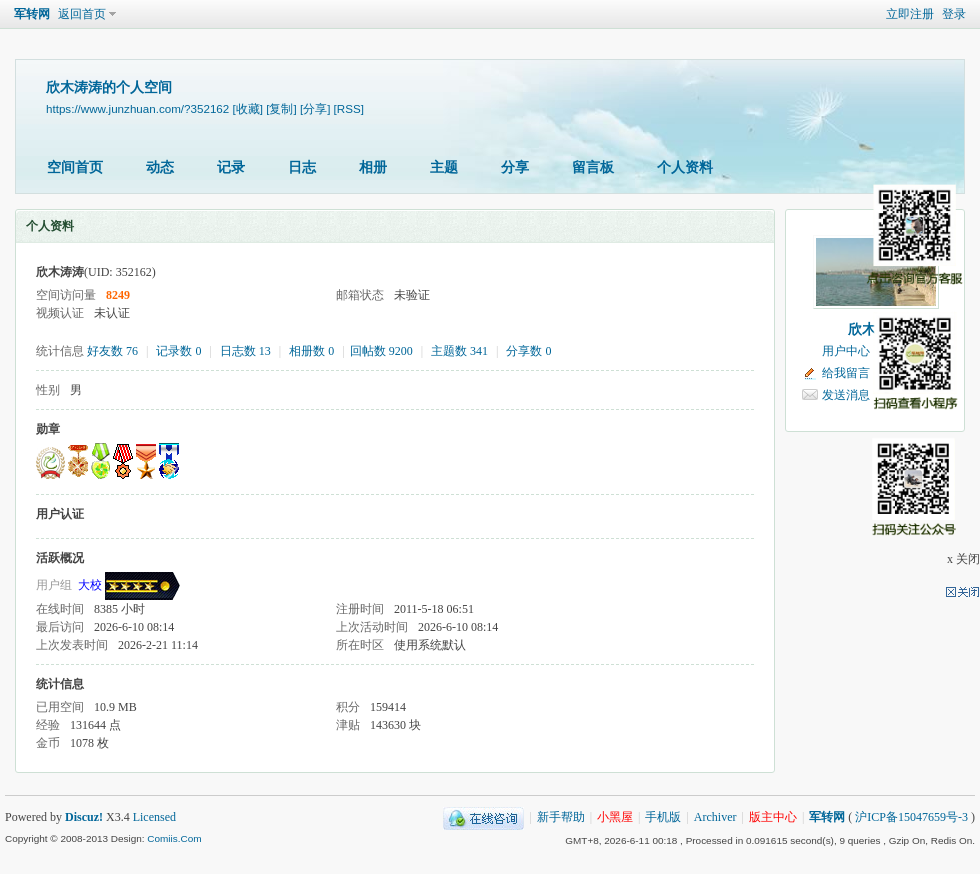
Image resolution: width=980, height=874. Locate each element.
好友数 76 (112, 351)
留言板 (593, 167)
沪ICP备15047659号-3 (911, 817)
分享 (515, 167)
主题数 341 (459, 351)
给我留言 (846, 373)
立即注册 (910, 14)
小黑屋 (615, 817)
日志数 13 (245, 351)
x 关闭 (963, 559)
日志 (302, 167)
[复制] (281, 108)
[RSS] (349, 108)
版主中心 (773, 817)
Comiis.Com (174, 838)
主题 (444, 167)
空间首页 (75, 167)
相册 (373, 167)
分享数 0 (528, 351)
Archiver (715, 817)
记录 (231, 167)
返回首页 (82, 14)
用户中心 (846, 351)
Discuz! (84, 817)
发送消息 (846, 395)
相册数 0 (311, 351)
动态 (160, 167)
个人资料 (685, 167)
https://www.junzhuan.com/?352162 (137, 108)
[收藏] (248, 108)
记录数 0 (178, 351)
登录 (954, 14)
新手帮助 (561, 817)
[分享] (315, 108)
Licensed (154, 817)
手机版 (663, 817)
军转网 (32, 14)
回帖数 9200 (381, 351)
